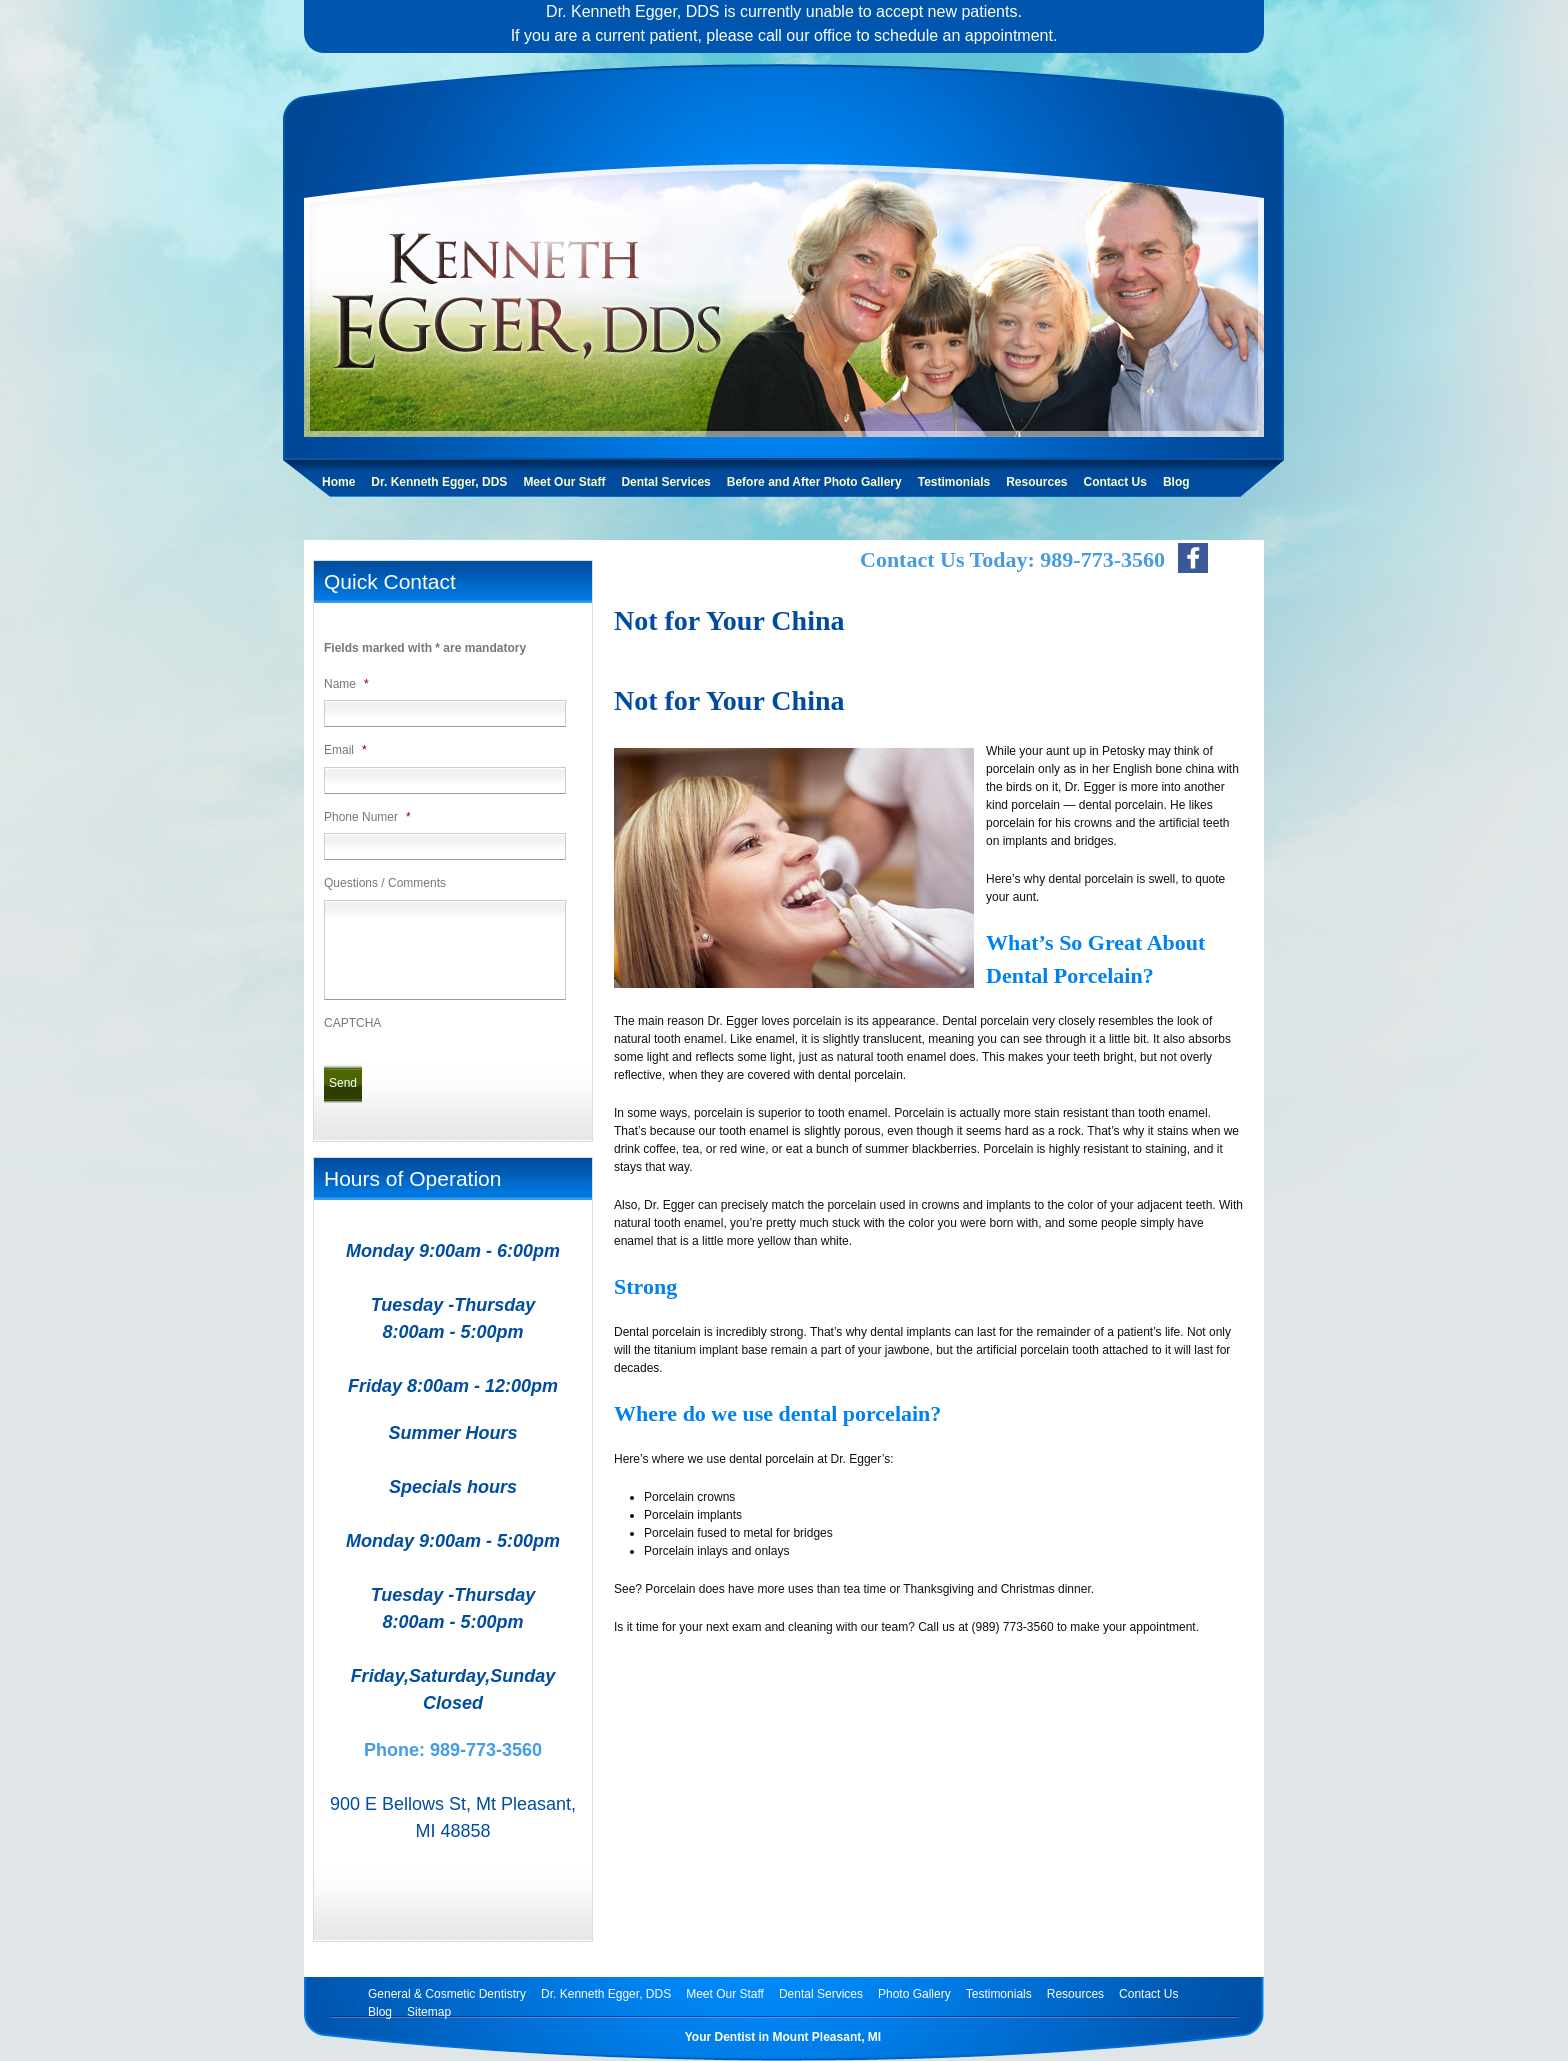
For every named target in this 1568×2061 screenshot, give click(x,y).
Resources (1036, 482)
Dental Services (665, 482)
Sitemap (429, 2012)
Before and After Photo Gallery (814, 482)
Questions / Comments (385, 883)
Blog (1176, 482)
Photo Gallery (914, 1994)
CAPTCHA (352, 1023)
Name (346, 684)
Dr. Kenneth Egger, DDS (439, 482)
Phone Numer (367, 817)
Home (338, 482)
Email (345, 750)
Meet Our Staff (564, 482)
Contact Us (1115, 482)
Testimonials (954, 482)
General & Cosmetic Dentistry (447, 1994)
